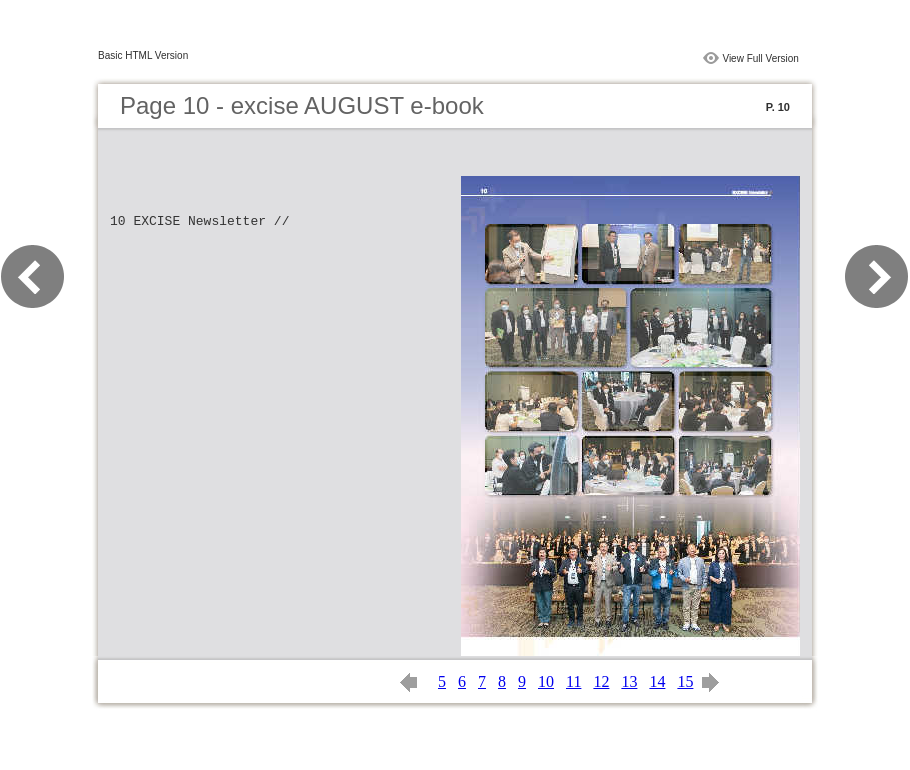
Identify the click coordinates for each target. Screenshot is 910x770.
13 (629, 681)
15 (685, 681)
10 (546, 681)
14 (657, 681)
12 (601, 681)
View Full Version (760, 58)
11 (573, 681)
